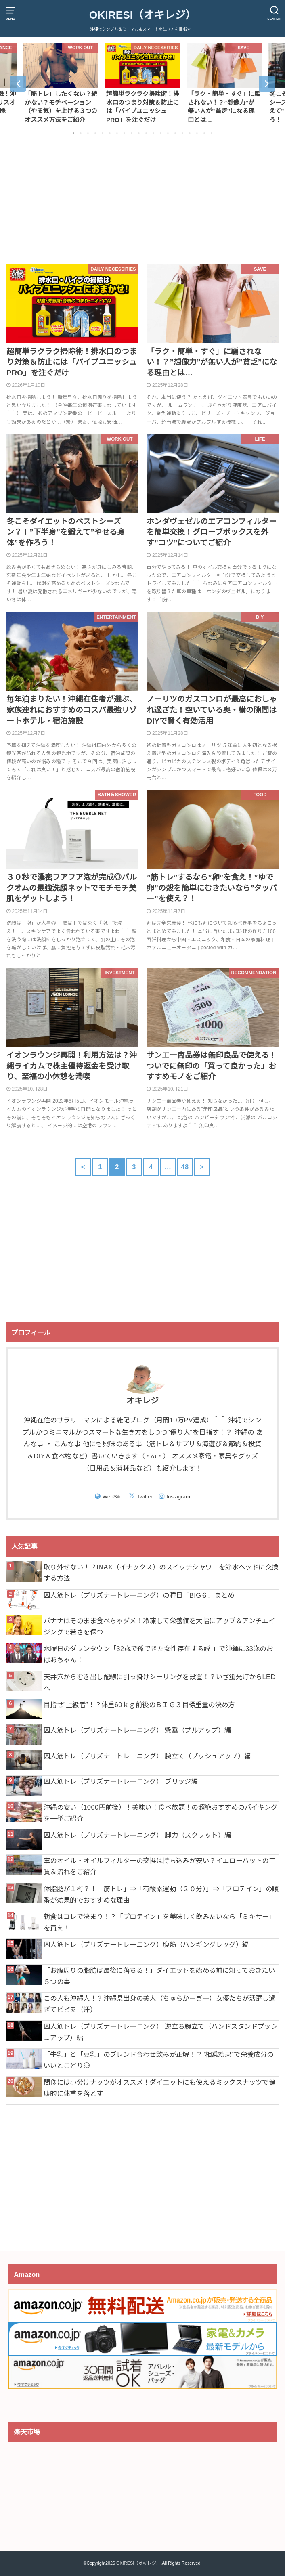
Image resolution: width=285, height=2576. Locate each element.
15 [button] (175, 133)
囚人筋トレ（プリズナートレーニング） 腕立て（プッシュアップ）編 (147, 1756)
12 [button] (153, 133)
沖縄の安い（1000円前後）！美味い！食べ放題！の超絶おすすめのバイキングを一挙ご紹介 (161, 1813)
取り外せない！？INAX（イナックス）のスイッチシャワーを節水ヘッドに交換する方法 (161, 1572)
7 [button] (117, 133)
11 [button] (146, 133)
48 (185, 1167)
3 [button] (88, 133)
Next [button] (267, 84)
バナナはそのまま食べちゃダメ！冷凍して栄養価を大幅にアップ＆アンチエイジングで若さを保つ (159, 1626)
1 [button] (73, 133)
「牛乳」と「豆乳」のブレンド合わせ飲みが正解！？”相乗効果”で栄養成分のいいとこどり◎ (159, 2060)
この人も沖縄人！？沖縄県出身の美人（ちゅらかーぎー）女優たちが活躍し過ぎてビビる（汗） (159, 2004)
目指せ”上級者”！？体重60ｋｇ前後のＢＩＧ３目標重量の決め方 (139, 1704)
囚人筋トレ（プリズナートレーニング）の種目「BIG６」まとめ (139, 1595)
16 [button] (182, 133)
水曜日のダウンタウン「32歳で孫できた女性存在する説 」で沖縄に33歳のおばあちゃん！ (158, 1654)
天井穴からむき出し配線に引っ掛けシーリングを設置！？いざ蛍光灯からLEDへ (160, 1682)
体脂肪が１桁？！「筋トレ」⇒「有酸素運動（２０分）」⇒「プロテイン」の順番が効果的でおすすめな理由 (161, 1894)
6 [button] (110, 133)
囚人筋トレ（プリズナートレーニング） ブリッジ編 (121, 1781)
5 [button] (102, 133)
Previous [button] (18, 84)
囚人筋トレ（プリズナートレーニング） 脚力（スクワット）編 (137, 1835)
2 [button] (81, 133)
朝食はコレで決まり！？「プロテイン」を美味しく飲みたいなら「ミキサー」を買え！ (159, 1922)
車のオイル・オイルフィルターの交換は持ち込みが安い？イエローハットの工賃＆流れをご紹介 (159, 1866)
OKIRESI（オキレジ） (142, 15)
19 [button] (204, 133)
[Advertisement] (142, 201)
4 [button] (95, 133)
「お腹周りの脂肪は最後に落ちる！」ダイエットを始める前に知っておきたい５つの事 (159, 1976)
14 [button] (168, 133)
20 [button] (211, 133)
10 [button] (139, 133)
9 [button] (131, 133)
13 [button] (160, 133)
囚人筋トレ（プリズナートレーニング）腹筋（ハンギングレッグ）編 (146, 1944)
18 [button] (197, 133)
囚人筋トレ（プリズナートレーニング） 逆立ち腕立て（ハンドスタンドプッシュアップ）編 (160, 2032)
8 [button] (124, 133)
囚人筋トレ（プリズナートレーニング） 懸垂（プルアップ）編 (137, 1730)
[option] (61, 83)
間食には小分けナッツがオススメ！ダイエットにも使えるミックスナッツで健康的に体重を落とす (159, 2088)
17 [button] (190, 133)
